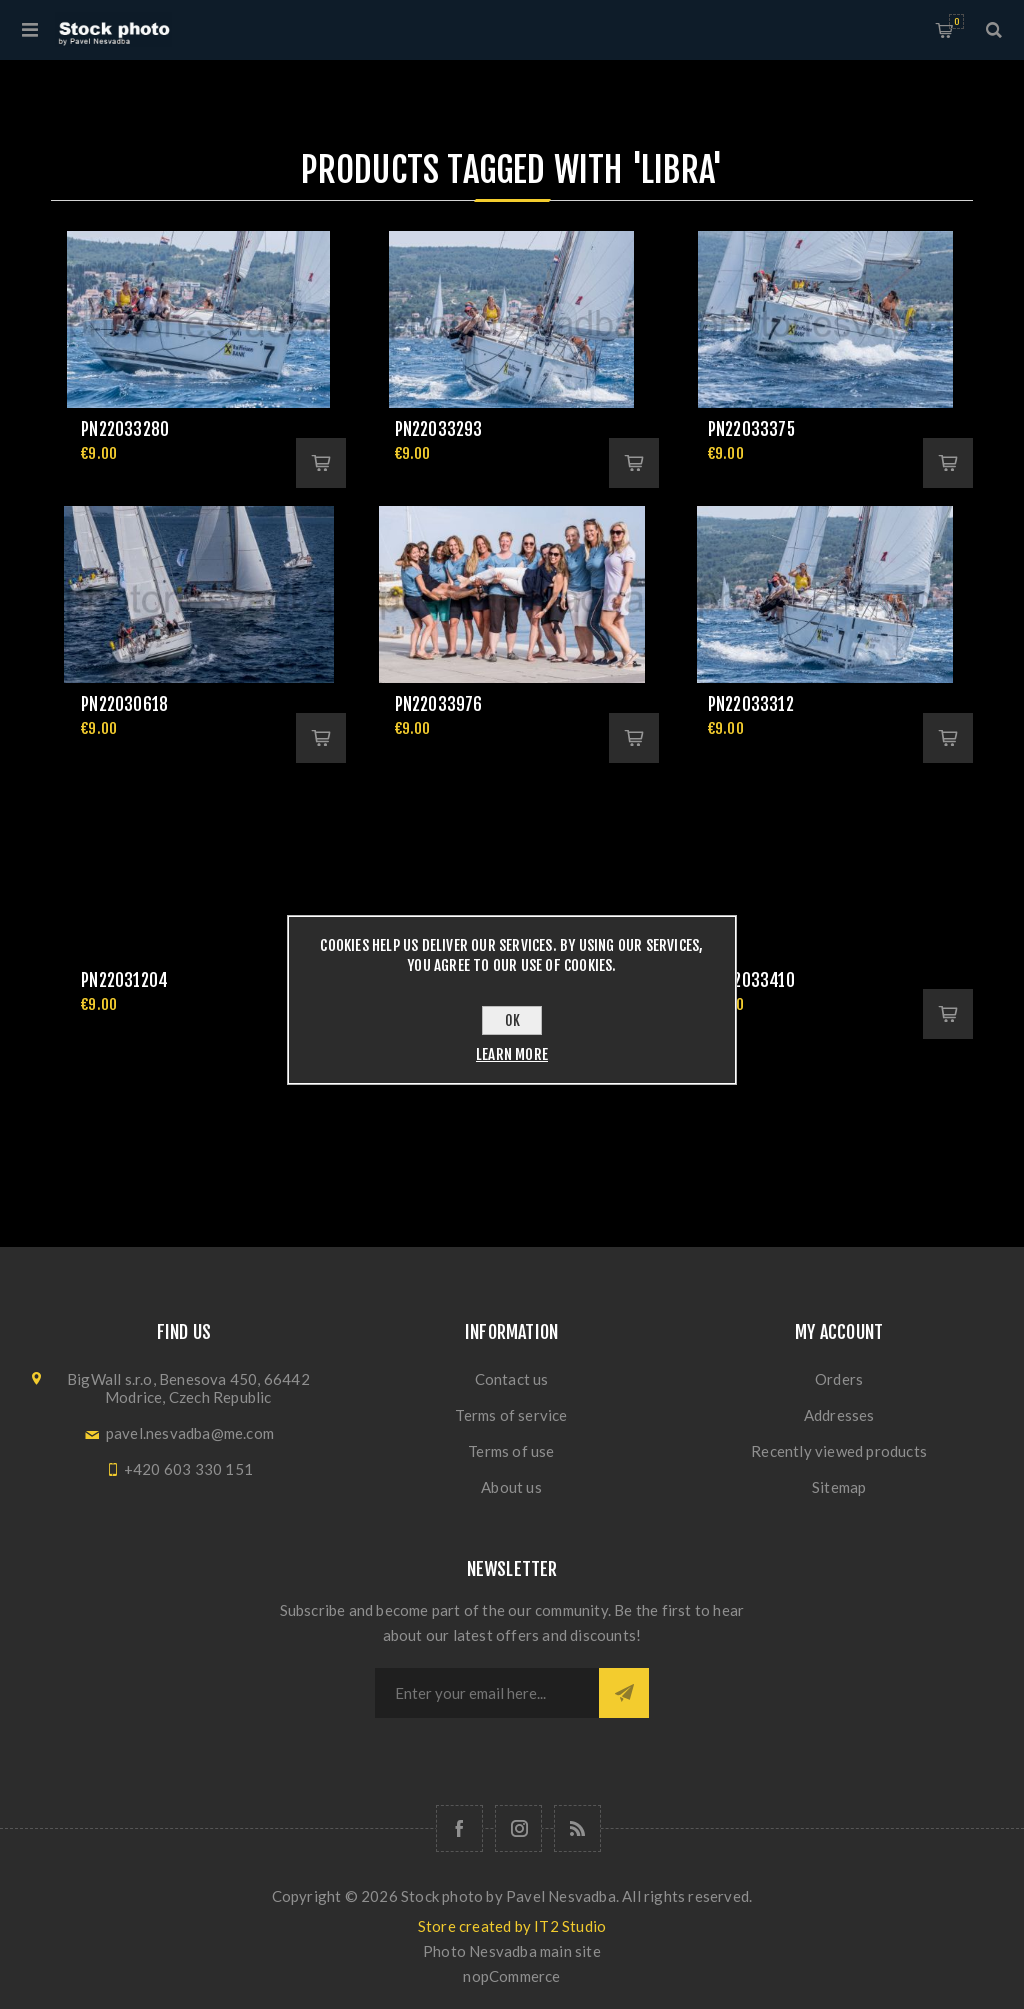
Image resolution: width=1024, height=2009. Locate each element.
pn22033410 (751, 980)
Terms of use (511, 1451)
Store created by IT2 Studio (512, 1926)
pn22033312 (751, 704)
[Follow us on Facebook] (459, 1828)
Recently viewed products (839, 1451)
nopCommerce (511, 1976)
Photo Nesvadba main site (512, 1951)
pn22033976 (439, 704)
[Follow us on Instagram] (518, 1828)
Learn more (512, 1054)
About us (511, 1487)
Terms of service (511, 1415)
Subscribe (624, 1693)
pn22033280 (125, 429)
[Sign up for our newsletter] (487, 1693)
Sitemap (839, 1487)
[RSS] (577, 1828)
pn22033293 (439, 429)
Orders (839, 1379)
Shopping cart (956, 21)
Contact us (512, 1379)
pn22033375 (751, 429)
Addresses (839, 1415)
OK (512, 1020)
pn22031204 (124, 980)
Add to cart (321, 463)
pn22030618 (124, 704)
